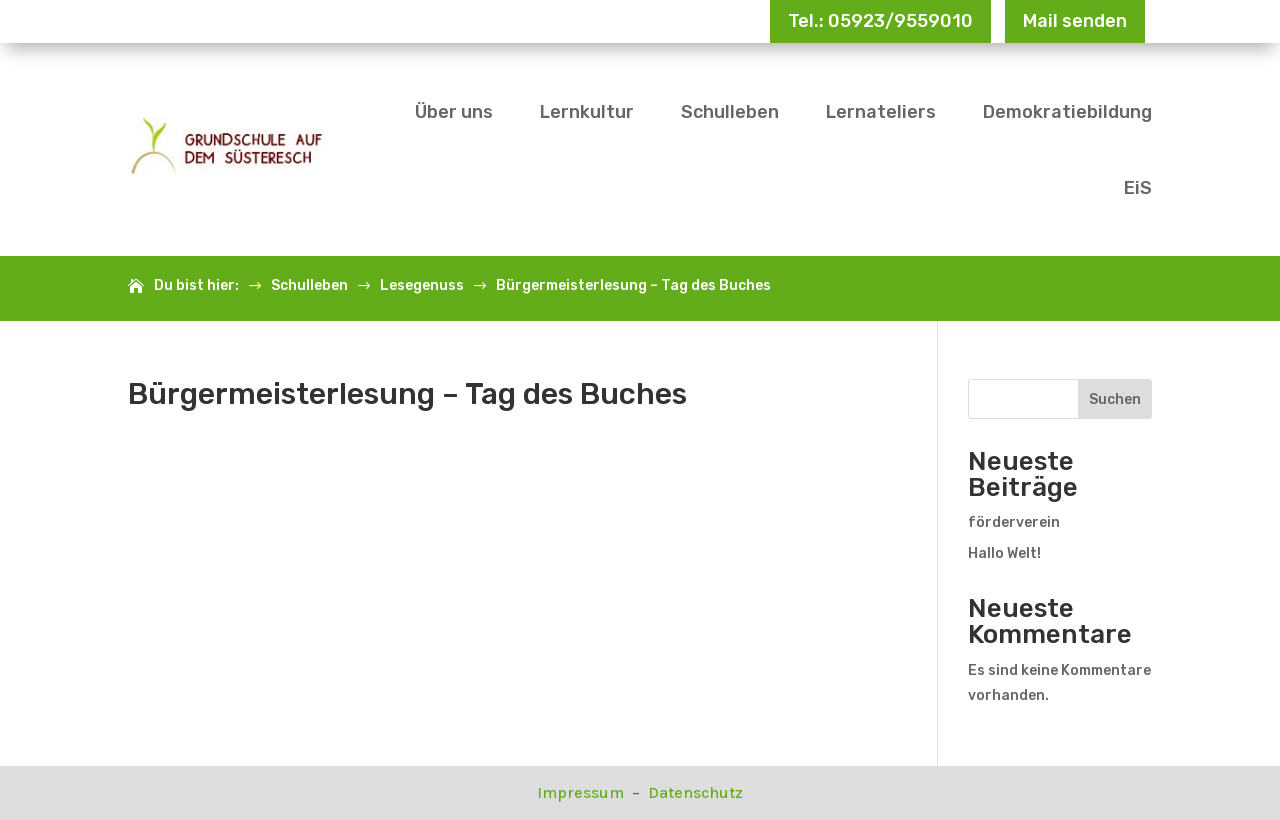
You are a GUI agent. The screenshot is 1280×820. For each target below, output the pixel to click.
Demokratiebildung (1067, 112)
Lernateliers (881, 112)
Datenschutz (695, 792)
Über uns (454, 112)
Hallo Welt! (1004, 553)
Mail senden (1075, 21)
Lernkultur (587, 112)
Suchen (1115, 399)
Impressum (582, 792)
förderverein (1014, 522)
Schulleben (730, 112)
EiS (1138, 188)
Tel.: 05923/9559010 (880, 21)
